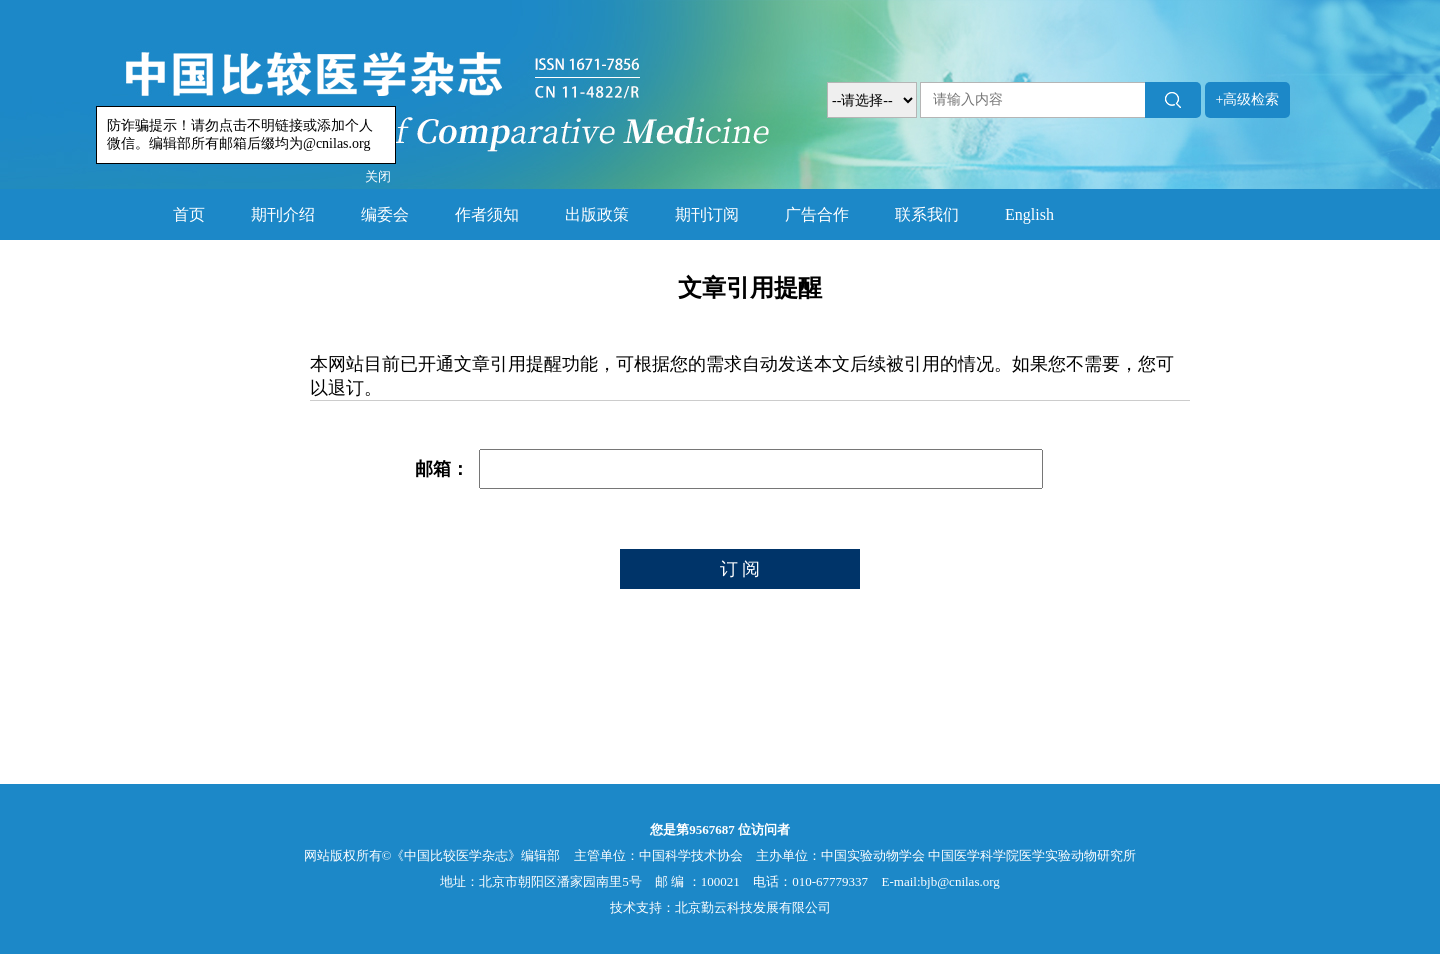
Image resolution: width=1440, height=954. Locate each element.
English (1029, 214)
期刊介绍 (283, 214)
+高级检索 (1248, 99)
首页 (189, 214)
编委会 (385, 214)
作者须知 (487, 214)
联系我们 (927, 214)
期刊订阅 (707, 214)
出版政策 (597, 214)
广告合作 (817, 214)
